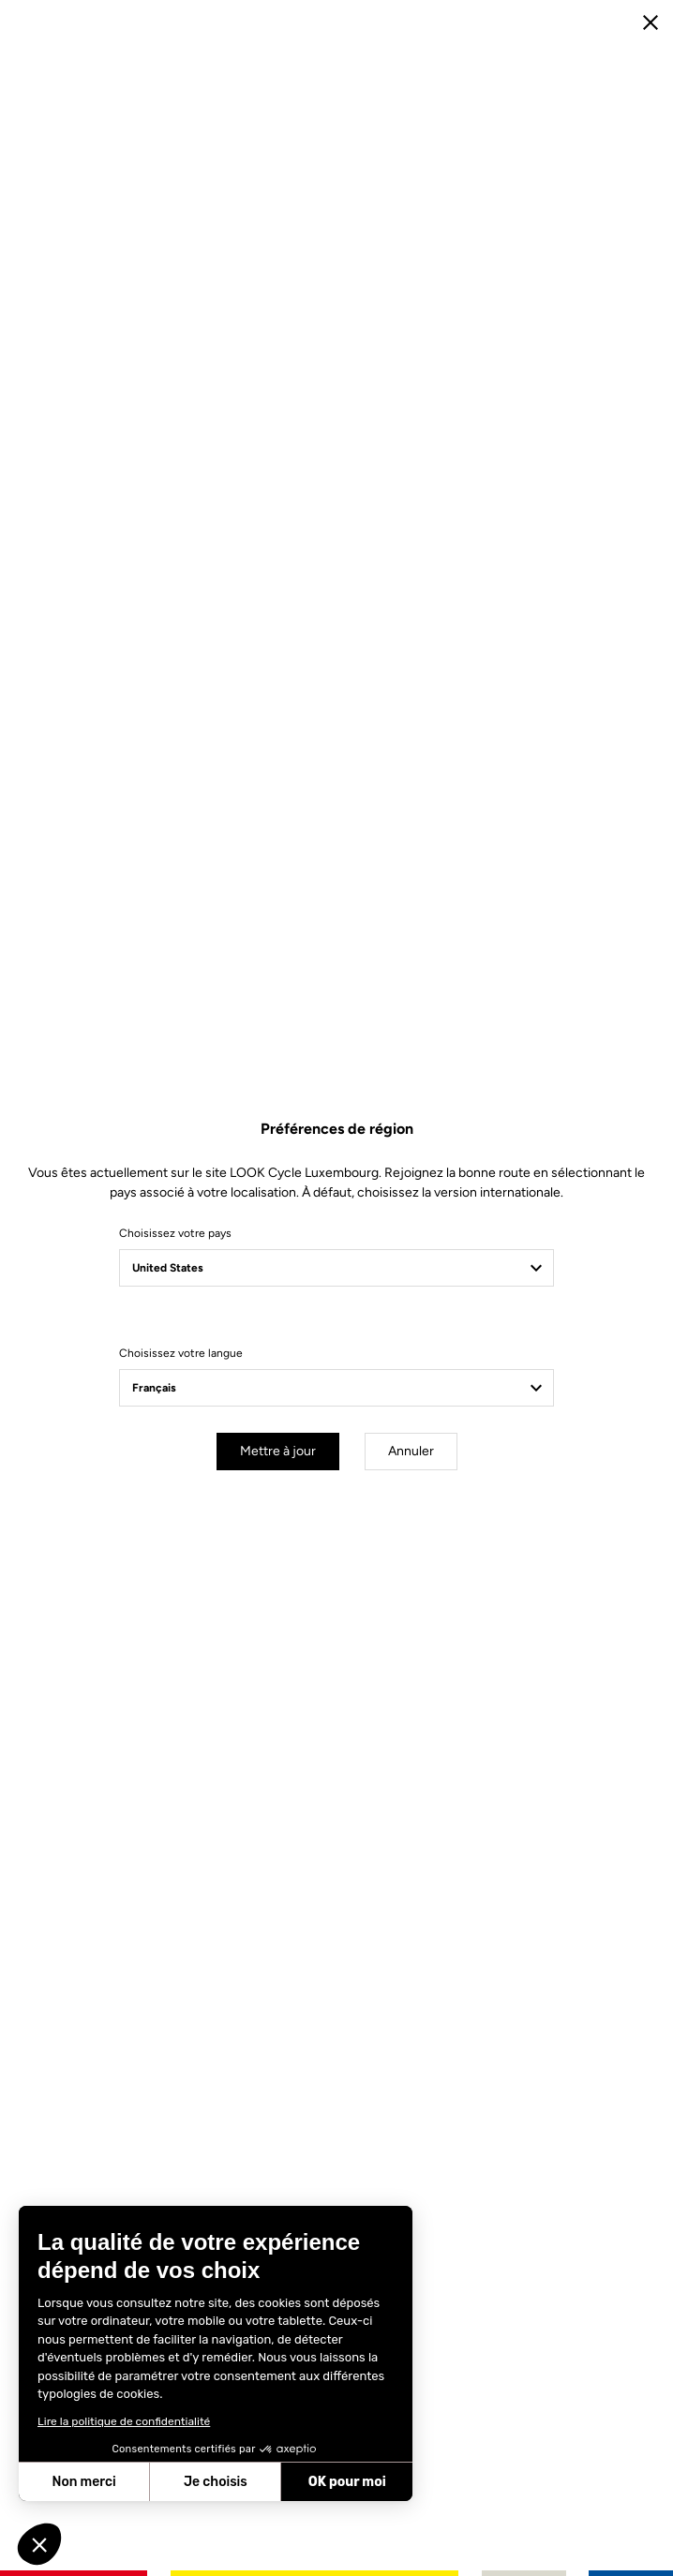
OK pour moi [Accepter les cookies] (347, 2482)
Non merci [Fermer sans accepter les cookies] (83, 2482)
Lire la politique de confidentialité (123, 2421)
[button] (39, 2544)
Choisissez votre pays (175, 1233)
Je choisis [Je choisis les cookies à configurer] (215, 2482)
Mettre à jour (278, 1451)
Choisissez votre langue (181, 1353)
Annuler (411, 1451)
